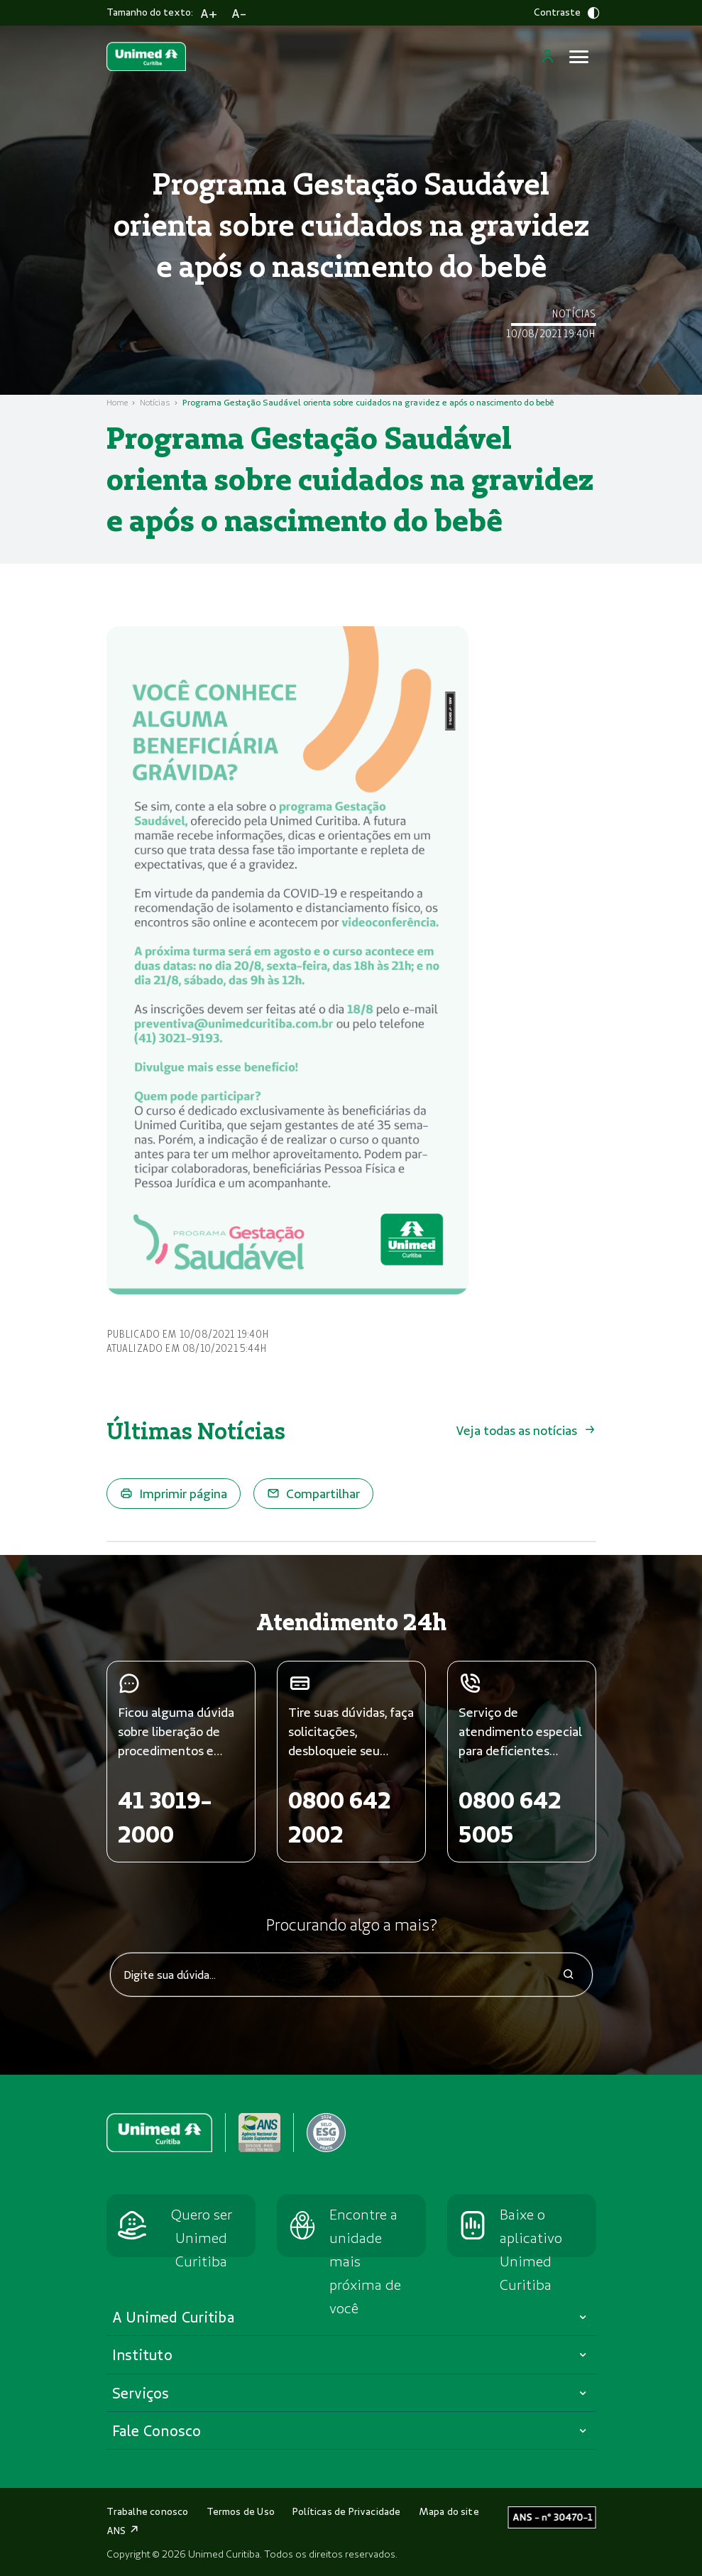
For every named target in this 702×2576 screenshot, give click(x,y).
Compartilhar (313, 1493)
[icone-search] (568, 1975)
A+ (208, 12)
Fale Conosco (157, 2430)
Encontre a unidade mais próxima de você (365, 2261)
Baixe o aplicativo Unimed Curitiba (531, 2249)
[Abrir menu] (579, 57)
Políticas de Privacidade (346, 2511)
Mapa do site (449, 2511)
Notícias (155, 402)
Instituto (142, 2354)
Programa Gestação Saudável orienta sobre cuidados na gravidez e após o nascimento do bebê (368, 402)
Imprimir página (173, 1493)
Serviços (141, 2393)
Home (117, 402)
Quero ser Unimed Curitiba (201, 2237)
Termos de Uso (241, 2511)
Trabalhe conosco (147, 2511)
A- (238, 12)
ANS (123, 2530)
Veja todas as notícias (526, 1430)
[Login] (547, 56)
